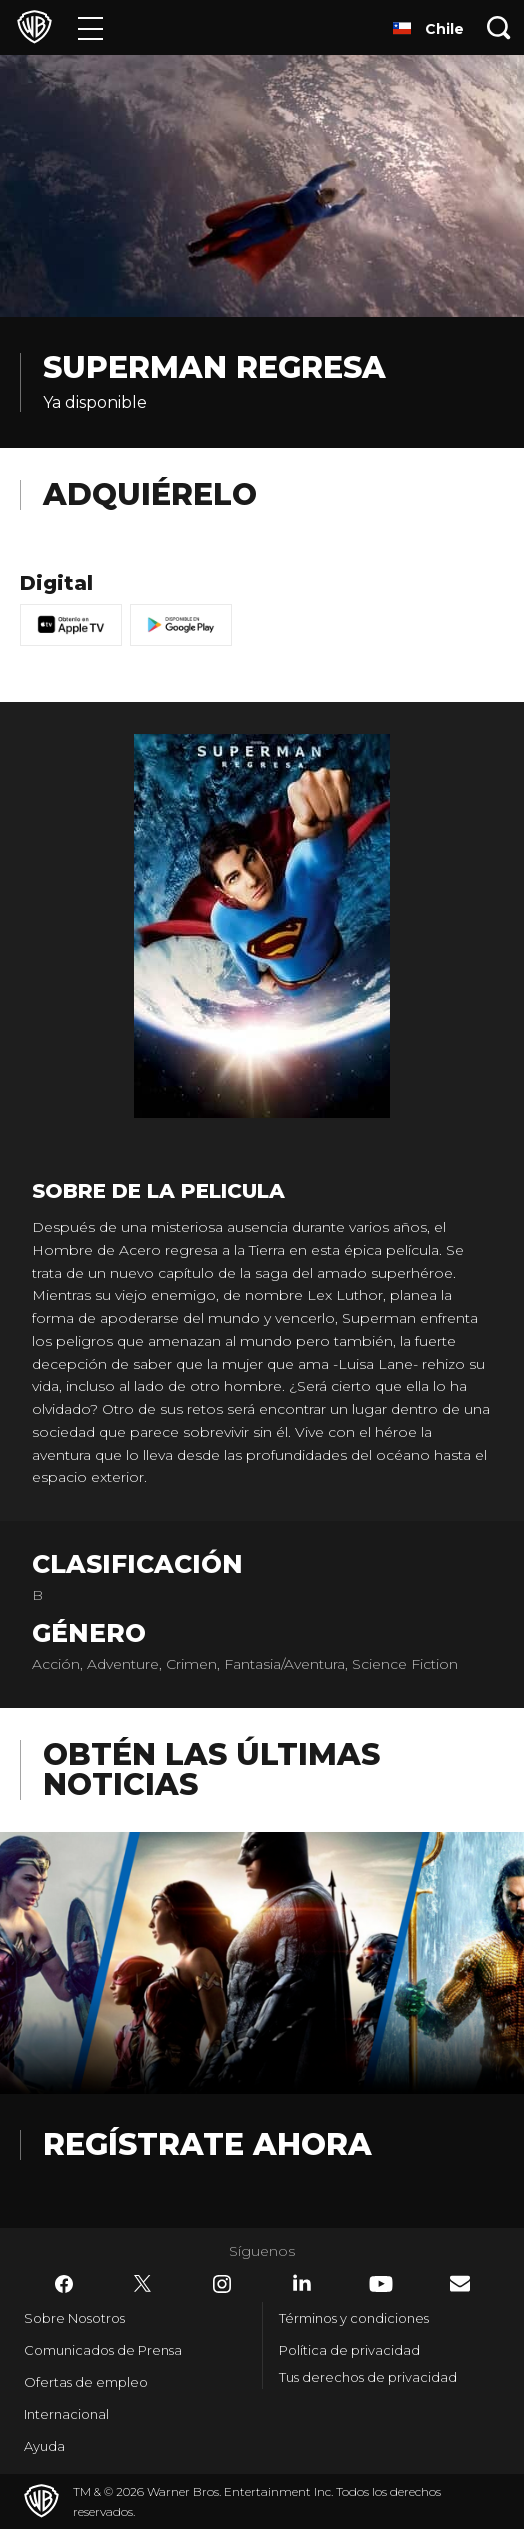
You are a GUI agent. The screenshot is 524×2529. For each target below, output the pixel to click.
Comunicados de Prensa (103, 2350)
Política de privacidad (349, 2350)
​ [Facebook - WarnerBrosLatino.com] (64, 2284)
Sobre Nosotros (74, 2318)
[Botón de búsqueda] (499, 27)
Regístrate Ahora (207, 2144)
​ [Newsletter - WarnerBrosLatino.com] (460, 2283)
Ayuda (44, 2446)
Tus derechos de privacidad (368, 2377)
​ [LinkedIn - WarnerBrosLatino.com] (302, 2283)
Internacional (66, 2414)
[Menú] (90, 27)
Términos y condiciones (354, 2318)
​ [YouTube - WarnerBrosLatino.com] (381, 2284)
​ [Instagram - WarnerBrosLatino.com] (222, 2284)
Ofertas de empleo (86, 2382)
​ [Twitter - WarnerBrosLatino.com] (143, 2284)
